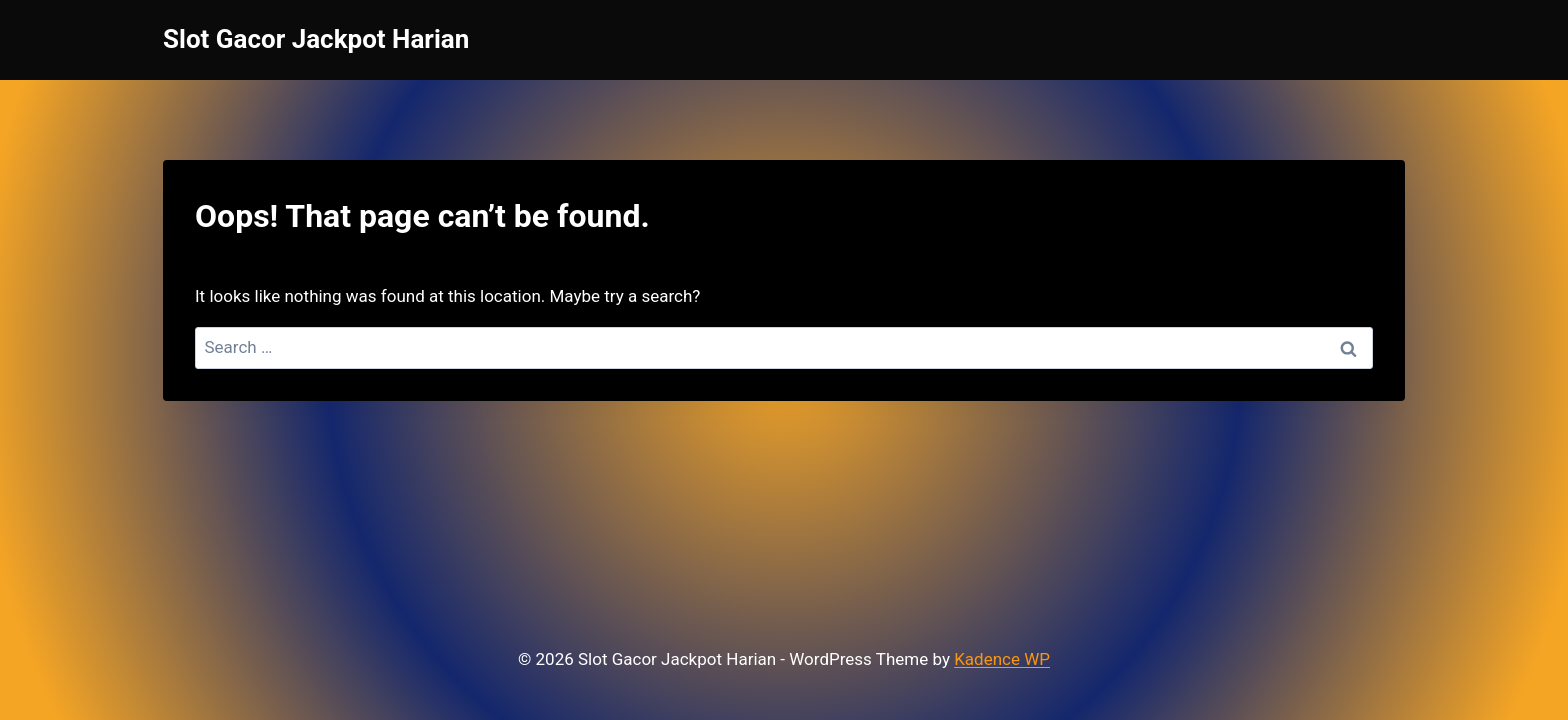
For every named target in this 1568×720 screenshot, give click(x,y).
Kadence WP (1002, 659)
